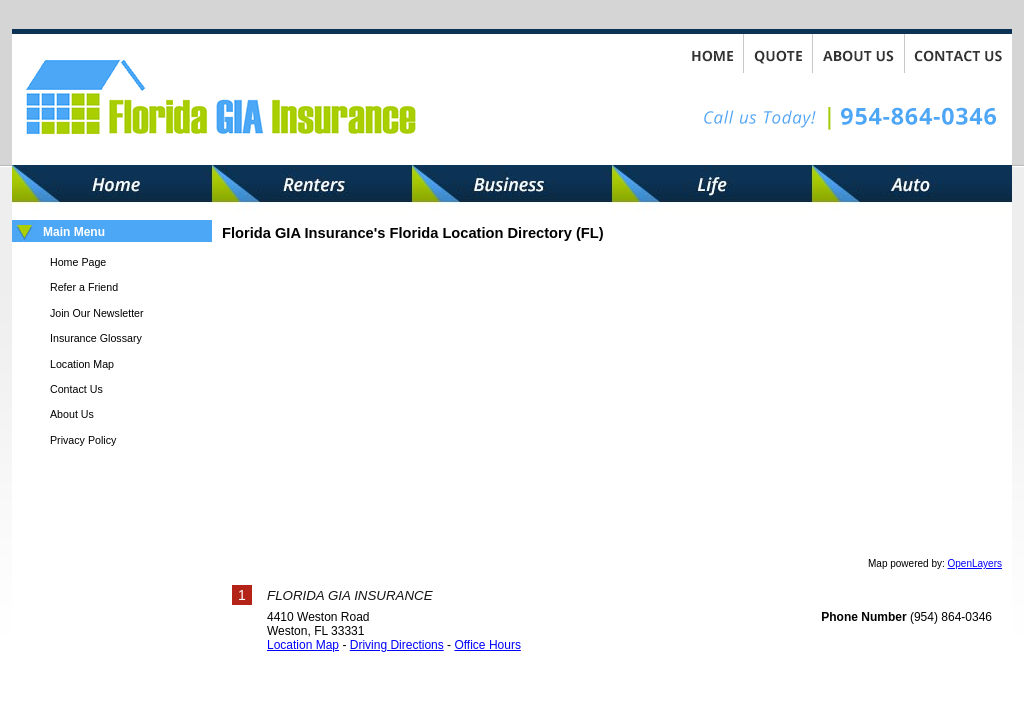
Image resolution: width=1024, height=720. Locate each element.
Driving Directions (397, 645)
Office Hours (487, 645)
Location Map (303, 645)
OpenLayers (975, 563)
